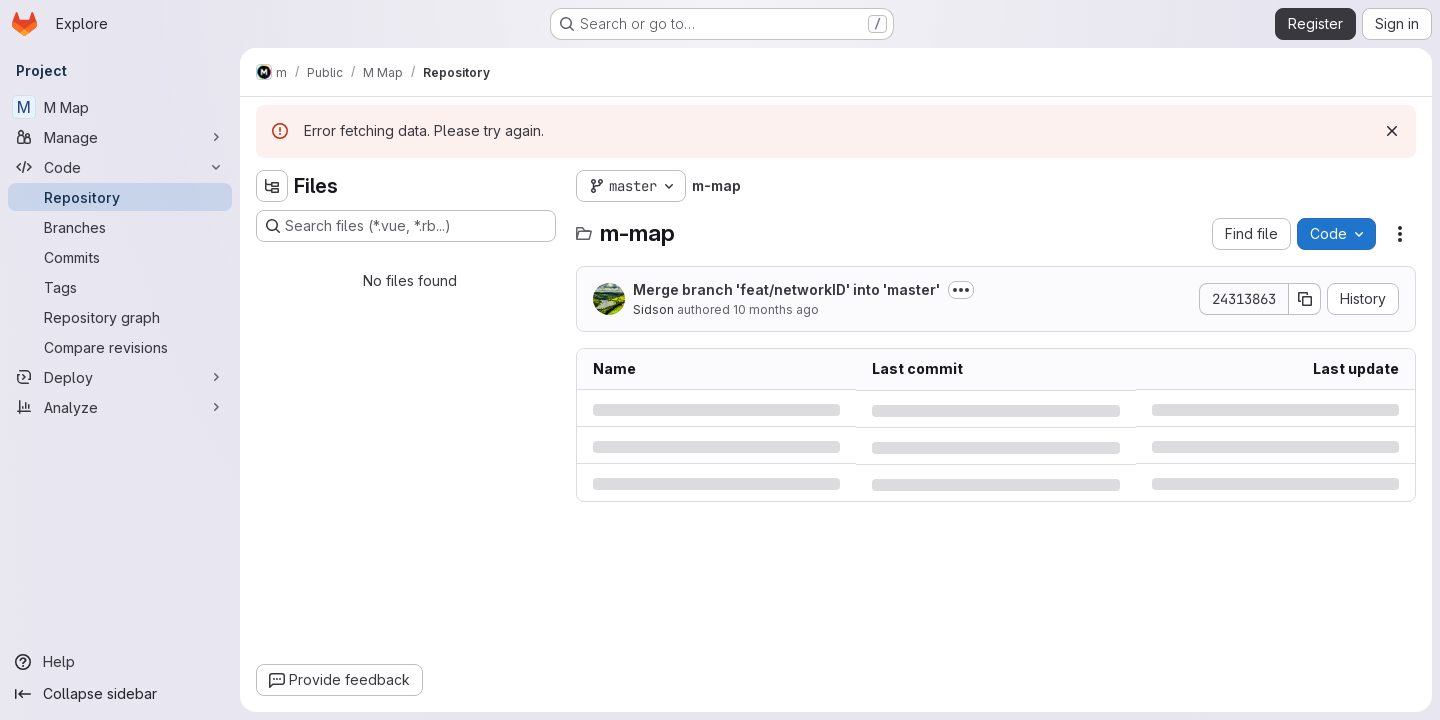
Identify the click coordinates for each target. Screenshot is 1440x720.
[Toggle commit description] (961, 290)
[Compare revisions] (120, 347)
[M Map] (120, 107)
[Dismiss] (1392, 131)
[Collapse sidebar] (120, 694)
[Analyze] (120, 407)
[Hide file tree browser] (272, 186)
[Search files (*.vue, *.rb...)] (406, 226)
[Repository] (120, 197)
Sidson (653, 309)
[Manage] (120, 137)
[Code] (120, 167)
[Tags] (120, 287)
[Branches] (120, 227)
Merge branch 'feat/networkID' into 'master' (786, 289)
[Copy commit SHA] (1305, 299)
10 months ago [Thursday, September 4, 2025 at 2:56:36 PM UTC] (776, 309)
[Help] (120, 662)
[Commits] (120, 257)
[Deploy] (120, 377)
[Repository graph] (120, 317)
